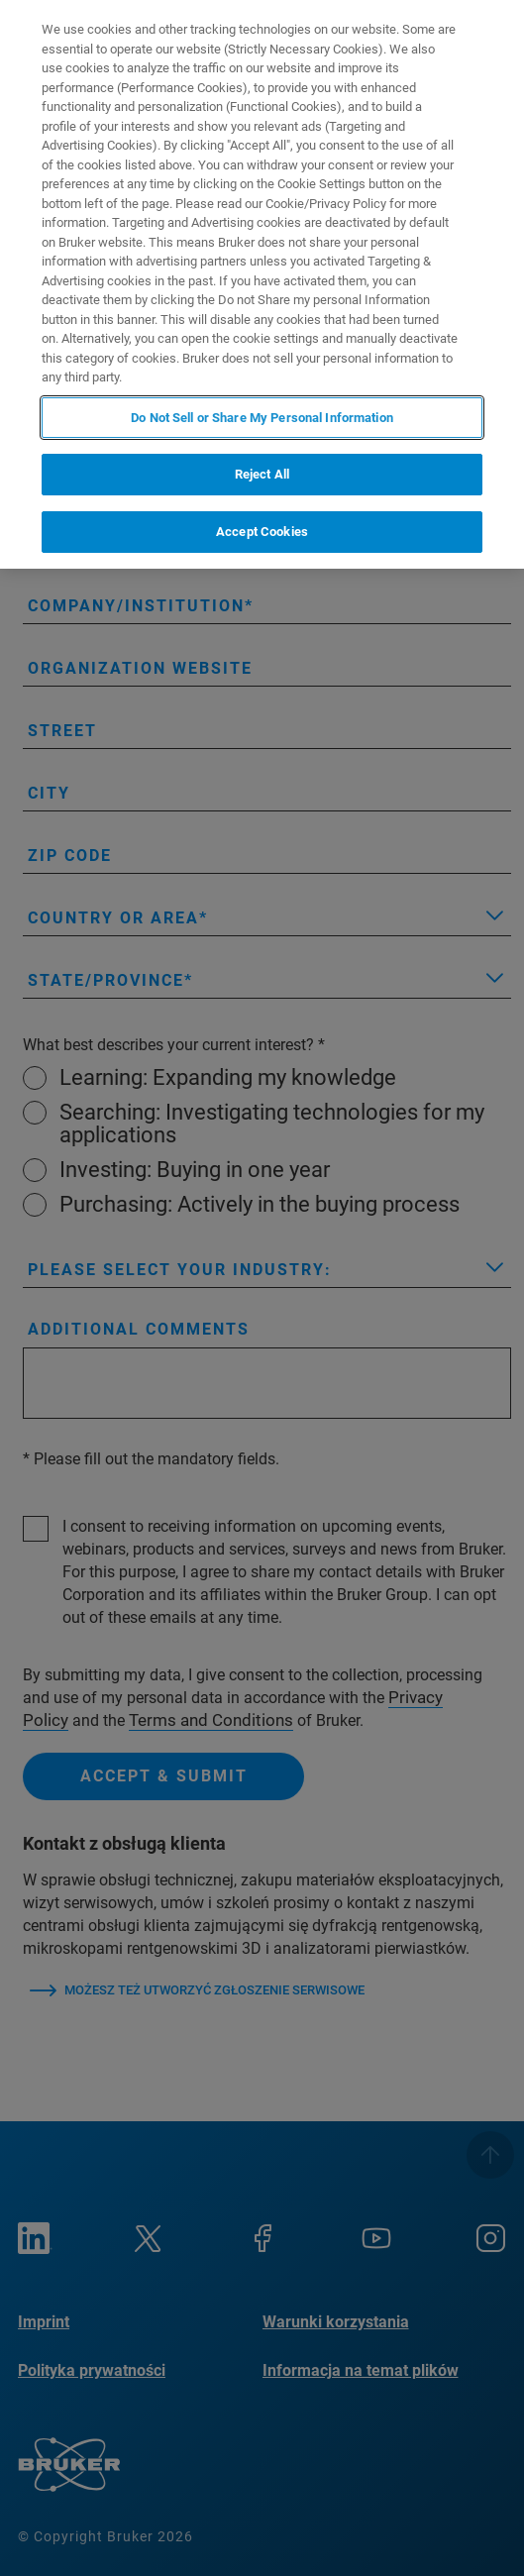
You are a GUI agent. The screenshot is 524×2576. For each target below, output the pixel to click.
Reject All (262, 474)
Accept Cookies (262, 531)
